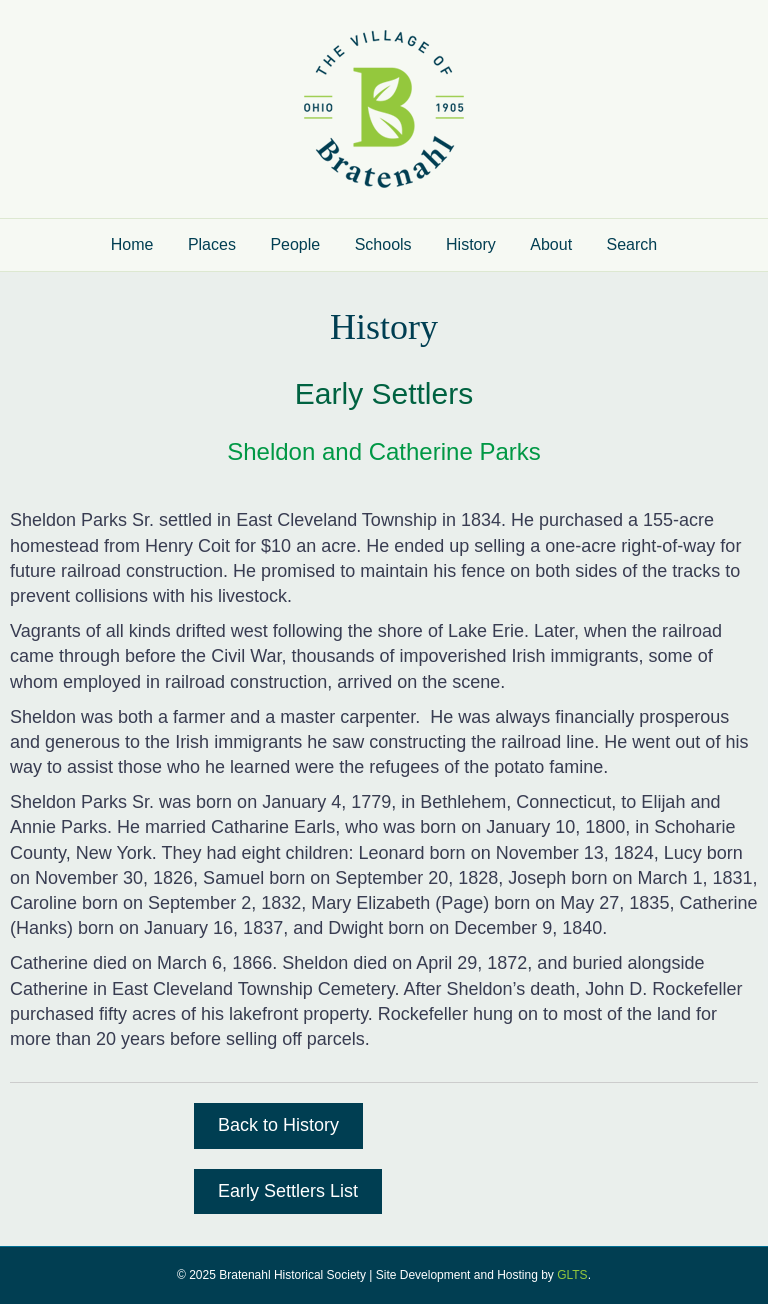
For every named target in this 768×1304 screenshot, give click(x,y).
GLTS (572, 1275)
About (551, 244)
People (295, 244)
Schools (383, 244)
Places (212, 244)
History (471, 244)
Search (632, 244)
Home (132, 244)
